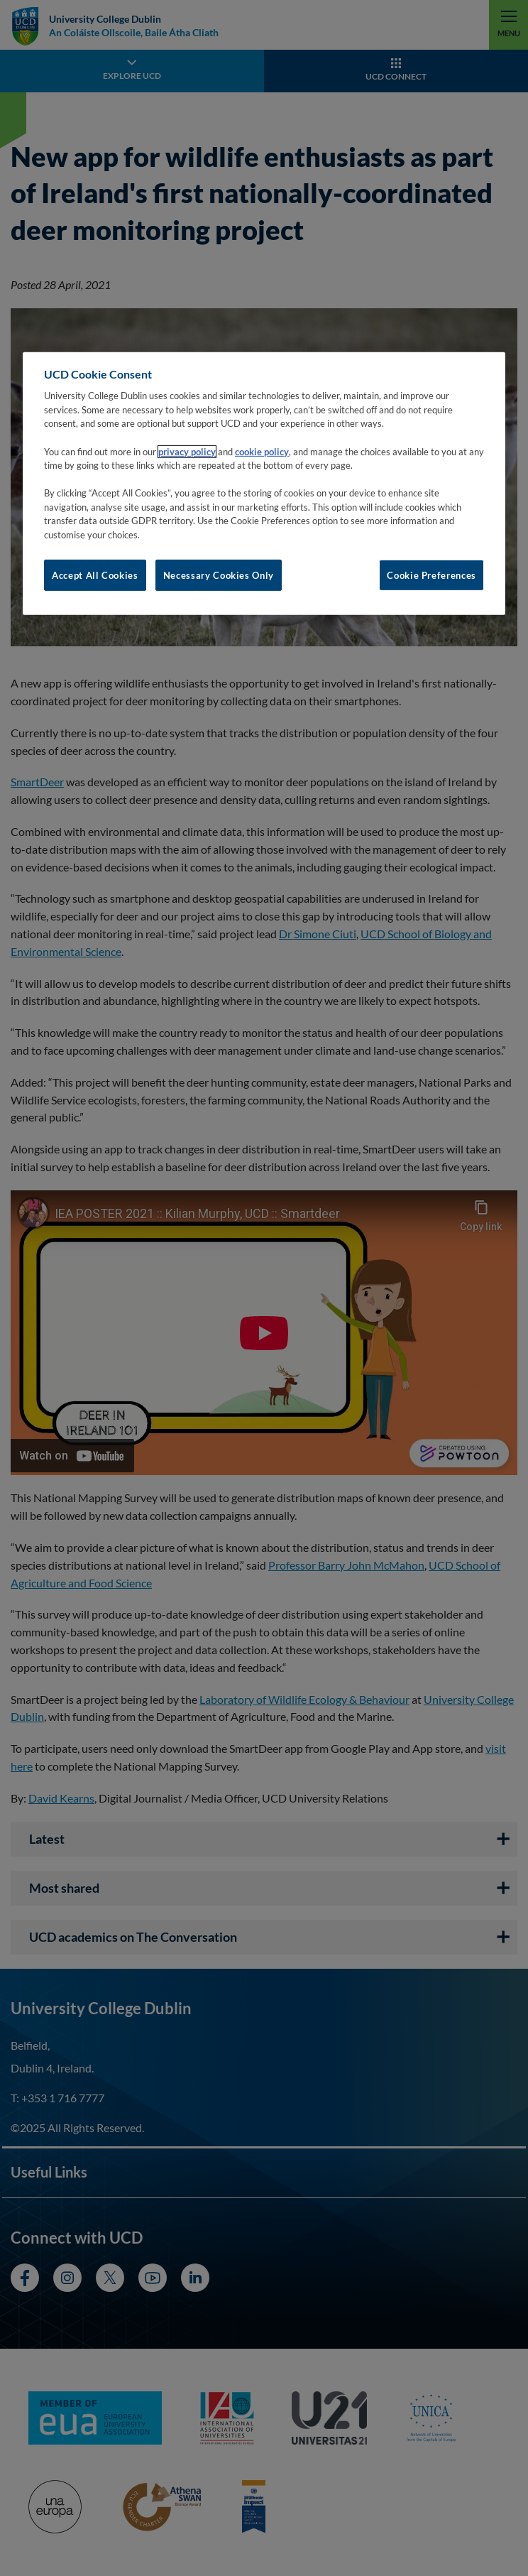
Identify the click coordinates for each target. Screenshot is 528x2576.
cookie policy (262, 451)
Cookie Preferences (431, 575)
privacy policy (187, 451)
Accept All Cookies (95, 575)
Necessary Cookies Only (218, 575)
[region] (264, 483)
